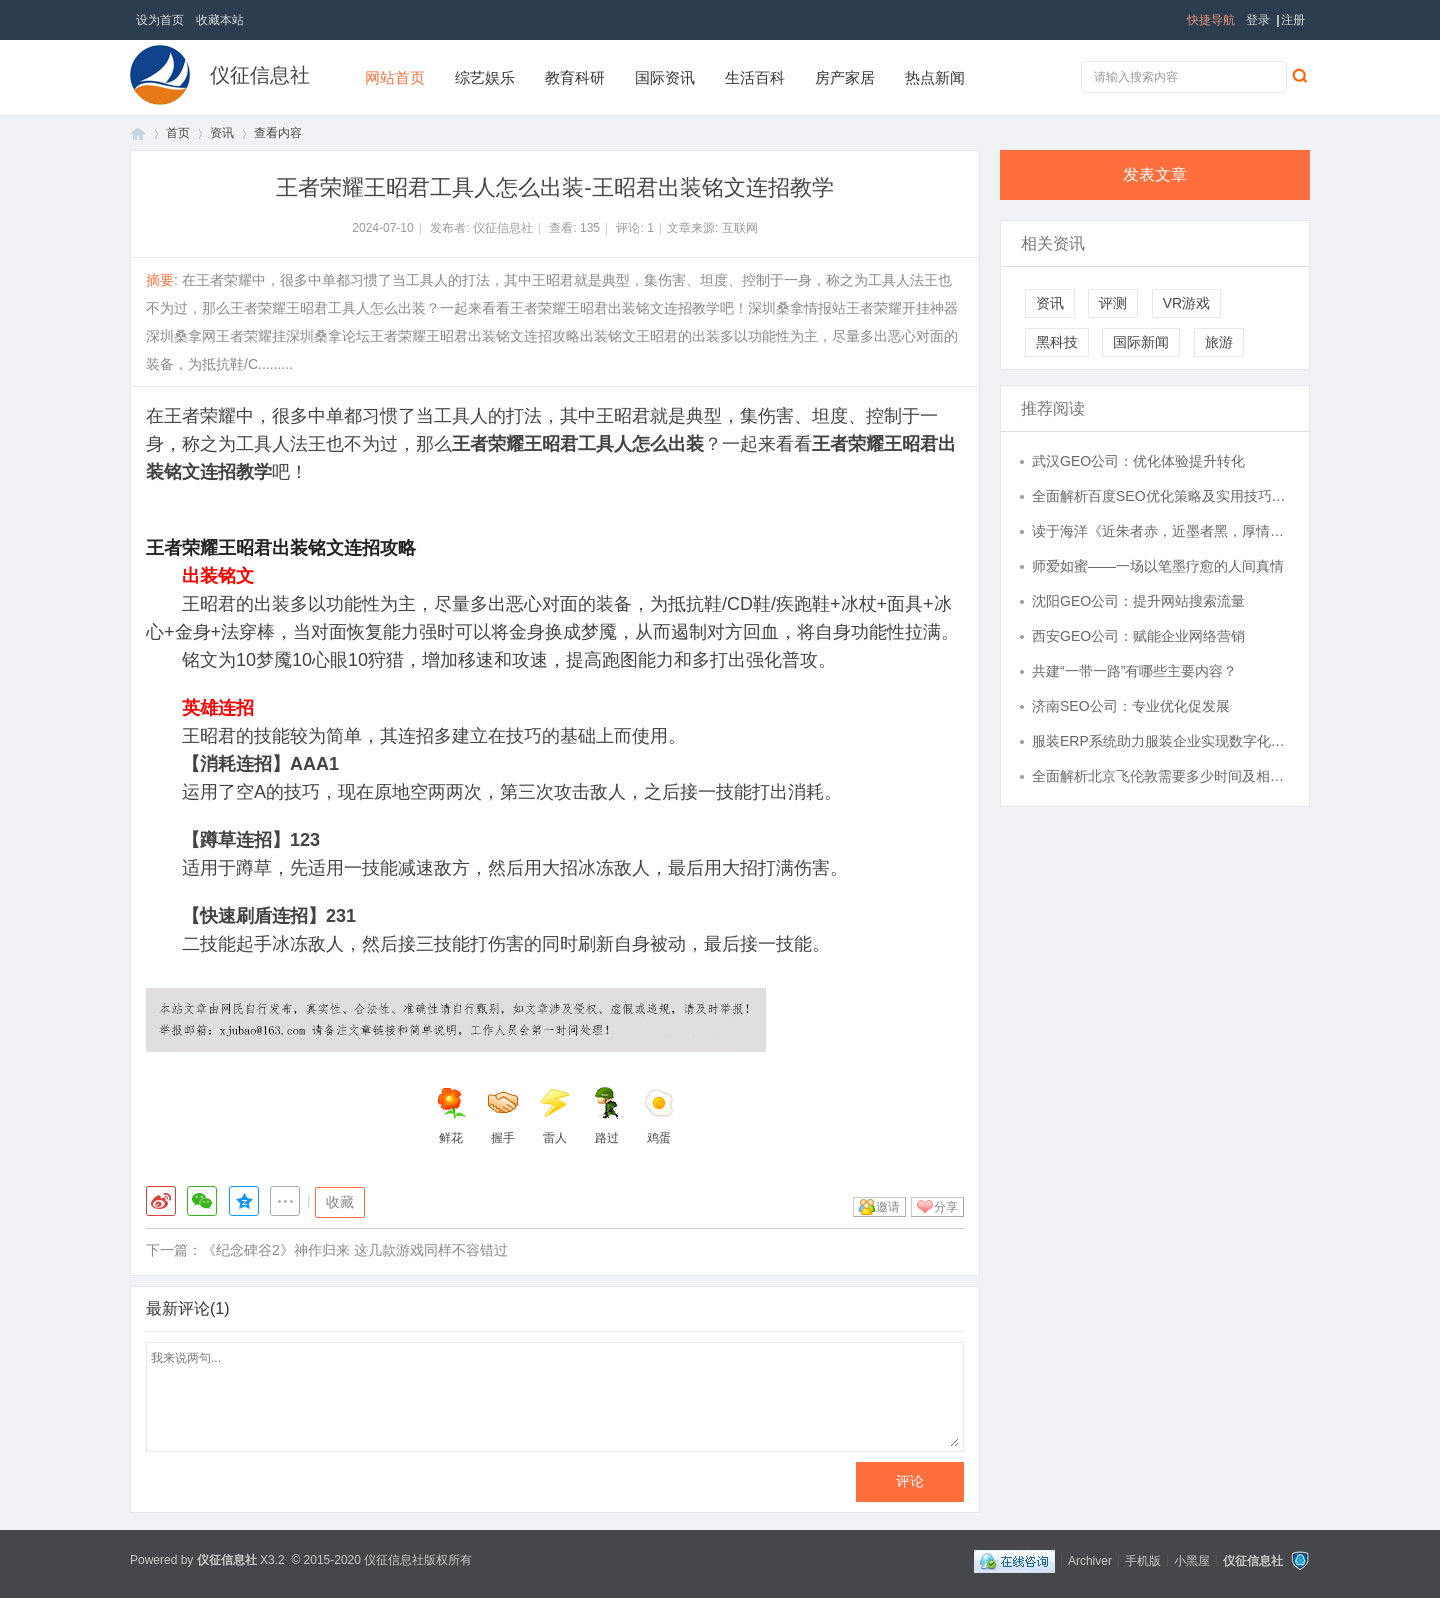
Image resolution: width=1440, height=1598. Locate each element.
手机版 (1143, 1560)
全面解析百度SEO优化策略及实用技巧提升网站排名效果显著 (1161, 496)
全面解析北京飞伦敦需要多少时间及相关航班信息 (1161, 776)
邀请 (888, 1207)
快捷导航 (1211, 20)
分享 (946, 1207)
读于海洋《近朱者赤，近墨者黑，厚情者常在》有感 (1161, 531)
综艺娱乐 (485, 77)
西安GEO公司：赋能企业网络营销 (1138, 636)
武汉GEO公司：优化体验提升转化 (1138, 461)
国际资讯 (665, 77)
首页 (138, 133)
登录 (1258, 20)
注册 (1293, 20)
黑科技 (1057, 342)
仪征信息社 (260, 75)
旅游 (1219, 342)
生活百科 (755, 77)
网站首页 (395, 77)
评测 (1113, 303)
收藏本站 (220, 20)
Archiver (1090, 1560)
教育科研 (575, 77)
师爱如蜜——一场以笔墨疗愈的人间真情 (1158, 566)
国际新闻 (1141, 342)
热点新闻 (935, 77)
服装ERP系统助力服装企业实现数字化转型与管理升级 (1161, 741)
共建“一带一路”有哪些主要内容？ (1134, 671)
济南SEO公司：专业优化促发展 (1131, 706)
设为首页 (160, 20)
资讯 (222, 133)
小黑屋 (1192, 1560)
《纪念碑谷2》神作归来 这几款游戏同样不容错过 (355, 1250)
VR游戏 (1186, 303)
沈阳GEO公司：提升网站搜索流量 (1138, 601)
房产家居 (845, 77)
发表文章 (1155, 174)
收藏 (340, 1202)
